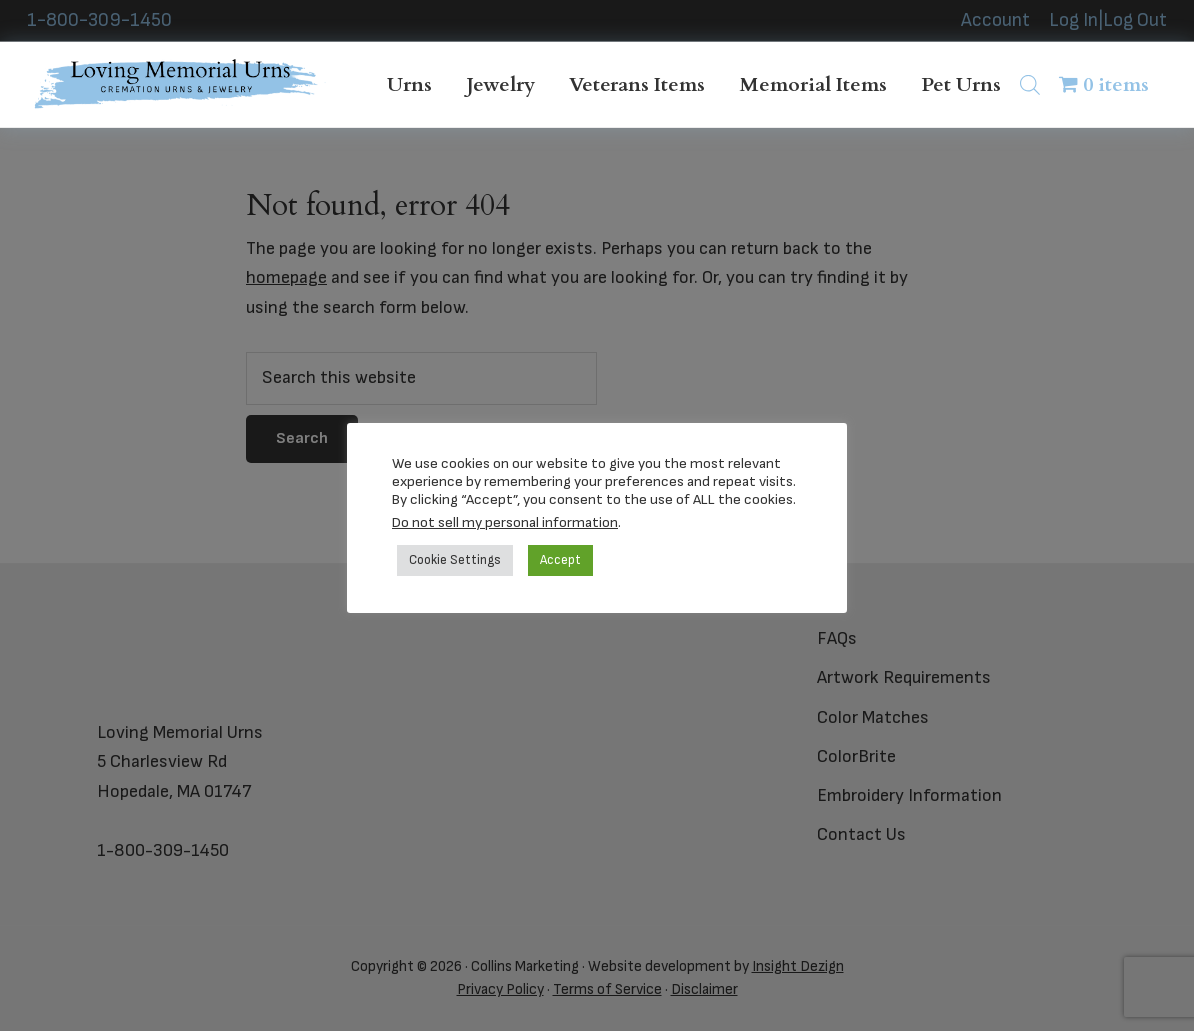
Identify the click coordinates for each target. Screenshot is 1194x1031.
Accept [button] (560, 560)
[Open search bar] (1030, 84)
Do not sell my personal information (505, 522)
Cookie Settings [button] (455, 560)
